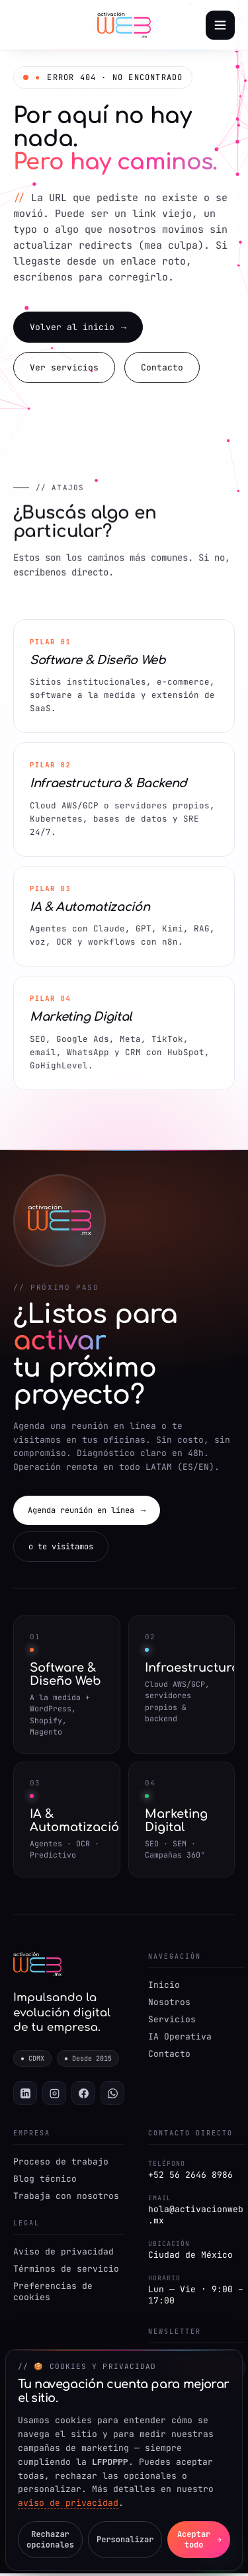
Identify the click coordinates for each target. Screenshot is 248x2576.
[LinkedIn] (25, 2096)
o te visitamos (60, 1548)
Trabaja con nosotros (66, 2198)
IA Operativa (180, 2038)
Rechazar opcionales (50, 2539)
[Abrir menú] (220, 25)
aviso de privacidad (68, 2503)
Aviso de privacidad (63, 2254)
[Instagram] (54, 2096)
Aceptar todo (199, 2539)
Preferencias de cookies (53, 2294)
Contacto (162, 368)
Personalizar (125, 2539)
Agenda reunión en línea (86, 1512)
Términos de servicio (66, 2271)
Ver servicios (64, 368)
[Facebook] (83, 2096)
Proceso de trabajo (60, 2164)
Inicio (164, 1987)
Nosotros (169, 2004)
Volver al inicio (78, 328)
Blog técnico (45, 2181)
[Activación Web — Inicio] (123, 25)
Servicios (172, 2021)
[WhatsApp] (112, 2096)
